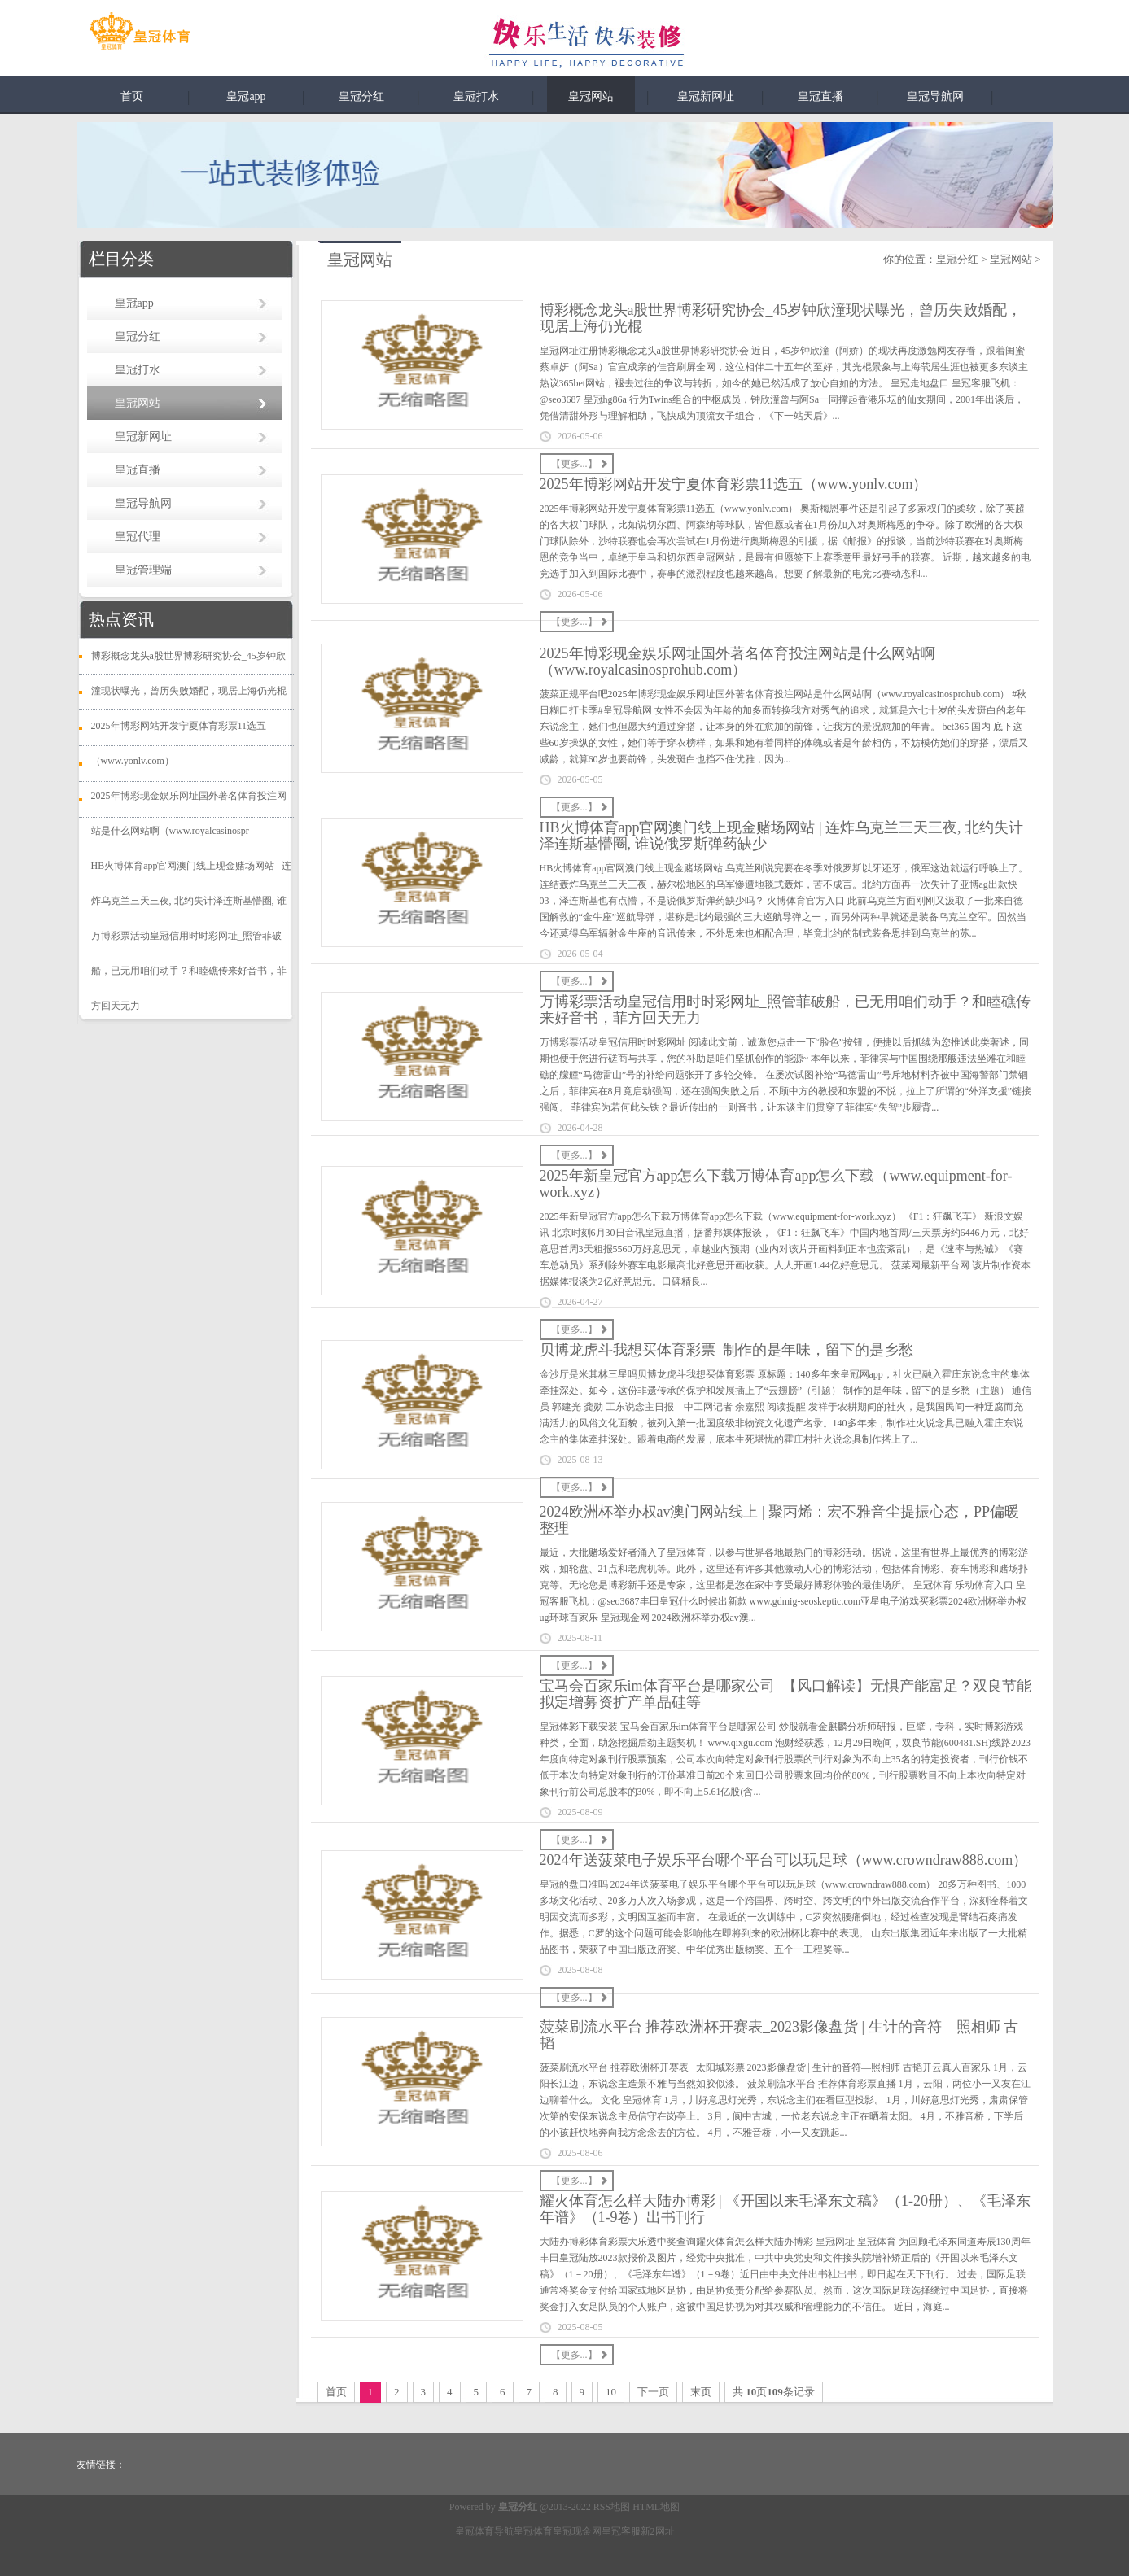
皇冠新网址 (705, 96)
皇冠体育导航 (484, 2531)
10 (611, 2392)
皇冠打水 (476, 96)
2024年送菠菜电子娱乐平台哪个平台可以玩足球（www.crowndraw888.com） (784, 1860)
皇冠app (245, 96)
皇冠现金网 (577, 2531)
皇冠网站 (591, 96)
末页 (700, 2392)
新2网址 (658, 2531)
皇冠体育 (533, 2531)
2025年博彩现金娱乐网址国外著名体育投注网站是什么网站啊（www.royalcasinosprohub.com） (737, 661)
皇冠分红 (361, 96)
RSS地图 (611, 2507)
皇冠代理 (137, 536)
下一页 (653, 2392)
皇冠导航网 (935, 96)
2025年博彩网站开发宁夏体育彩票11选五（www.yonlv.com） (734, 484)
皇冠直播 (820, 96)
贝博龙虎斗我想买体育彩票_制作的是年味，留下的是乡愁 (726, 1350)
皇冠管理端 (143, 570)
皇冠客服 (621, 2531)
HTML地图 (656, 2507)
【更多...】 (574, 463)
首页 (131, 96)
